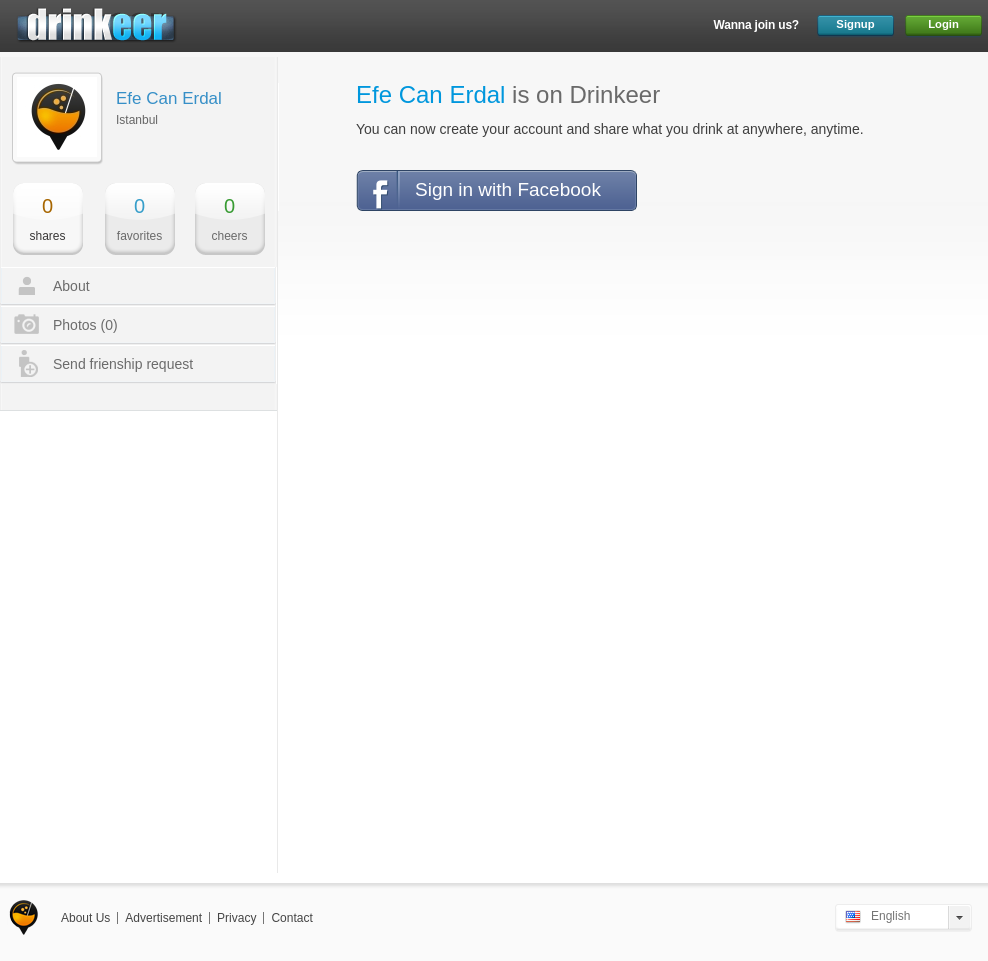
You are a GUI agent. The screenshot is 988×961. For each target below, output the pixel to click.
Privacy (236, 918)
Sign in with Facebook (508, 189)
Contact (291, 918)
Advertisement (163, 918)
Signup (855, 24)
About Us (85, 918)
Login (943, 24)
